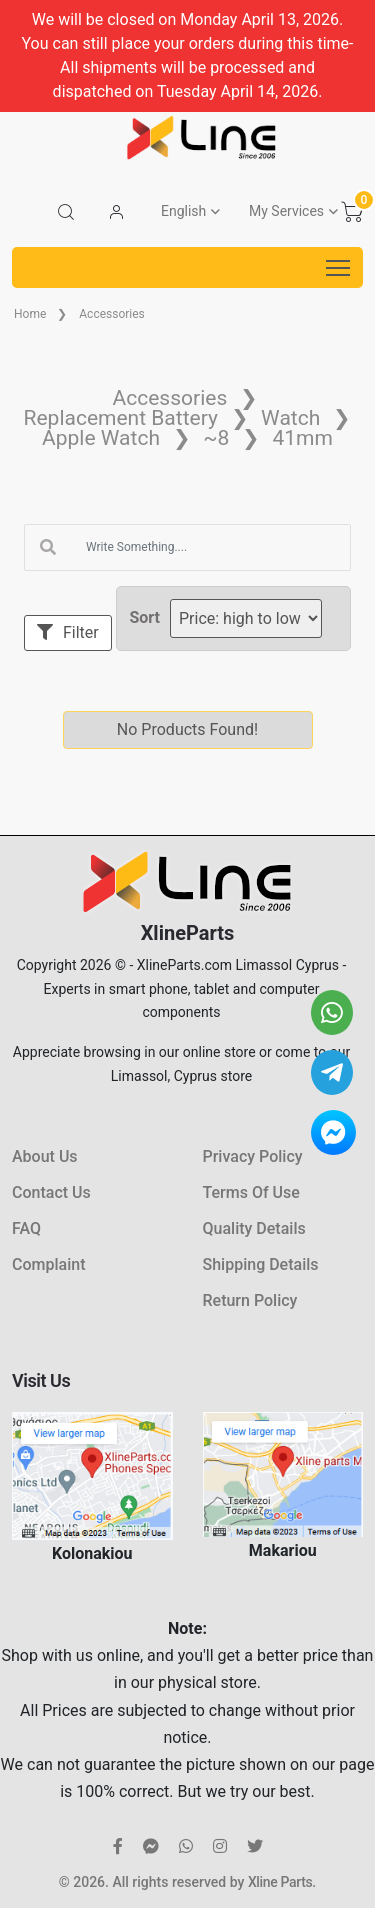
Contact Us (51, 1192)
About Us (45, 1156)
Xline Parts (280, 1882)
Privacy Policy (253, 1156)
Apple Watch (101, 438)
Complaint (48, 1264)
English (183, 211)
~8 (216, 438)
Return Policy (250, 1300)
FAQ (26, 1228)
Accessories (112, 314)
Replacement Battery (121, 418)
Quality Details (254, 1228)
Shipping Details (261, 1264)
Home (30, 314)
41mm (302, 438)
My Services (286, 211)
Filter (68, 632)
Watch (290, 418)
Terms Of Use (251, 1192)
